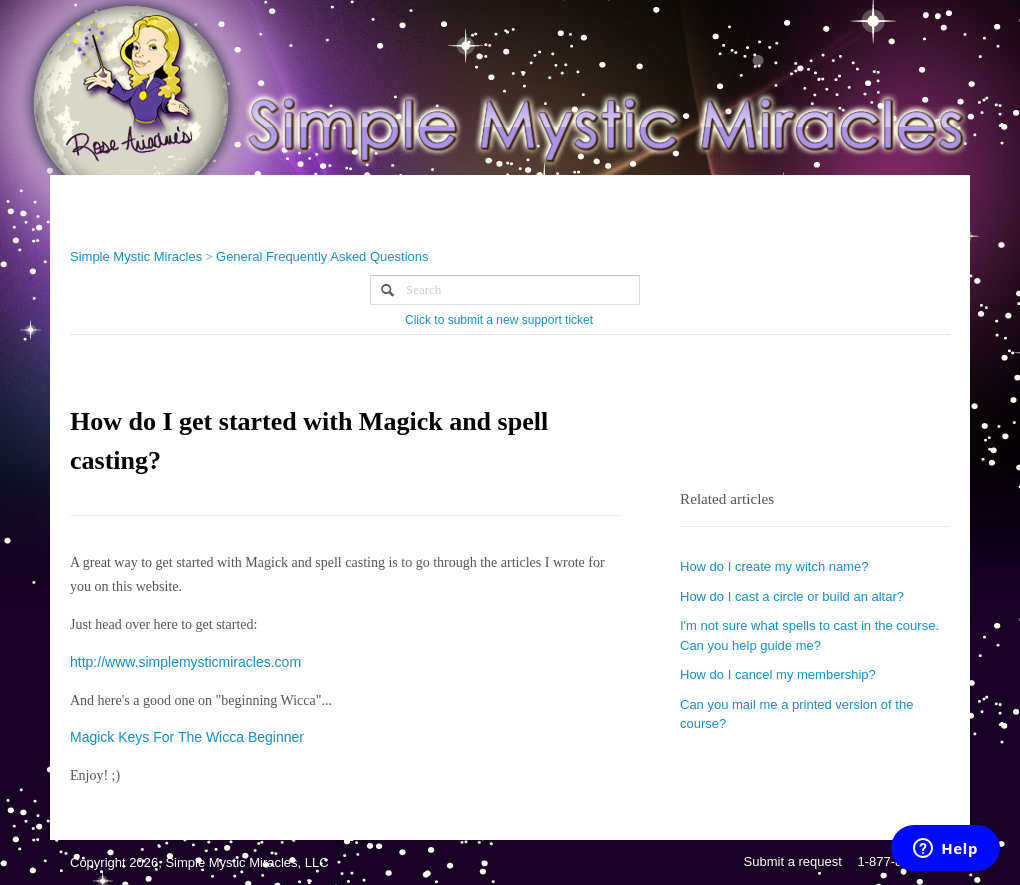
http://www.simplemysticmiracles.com (185, 662)
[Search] (505, 290)
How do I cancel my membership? (778, 674)
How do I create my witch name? (774, 566)
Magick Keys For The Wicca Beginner (187, 737)
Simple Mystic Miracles (136, 256)
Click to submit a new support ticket (499, 320)
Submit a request (793, 861)
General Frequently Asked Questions (322, 256)
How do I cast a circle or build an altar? (792, 596)
